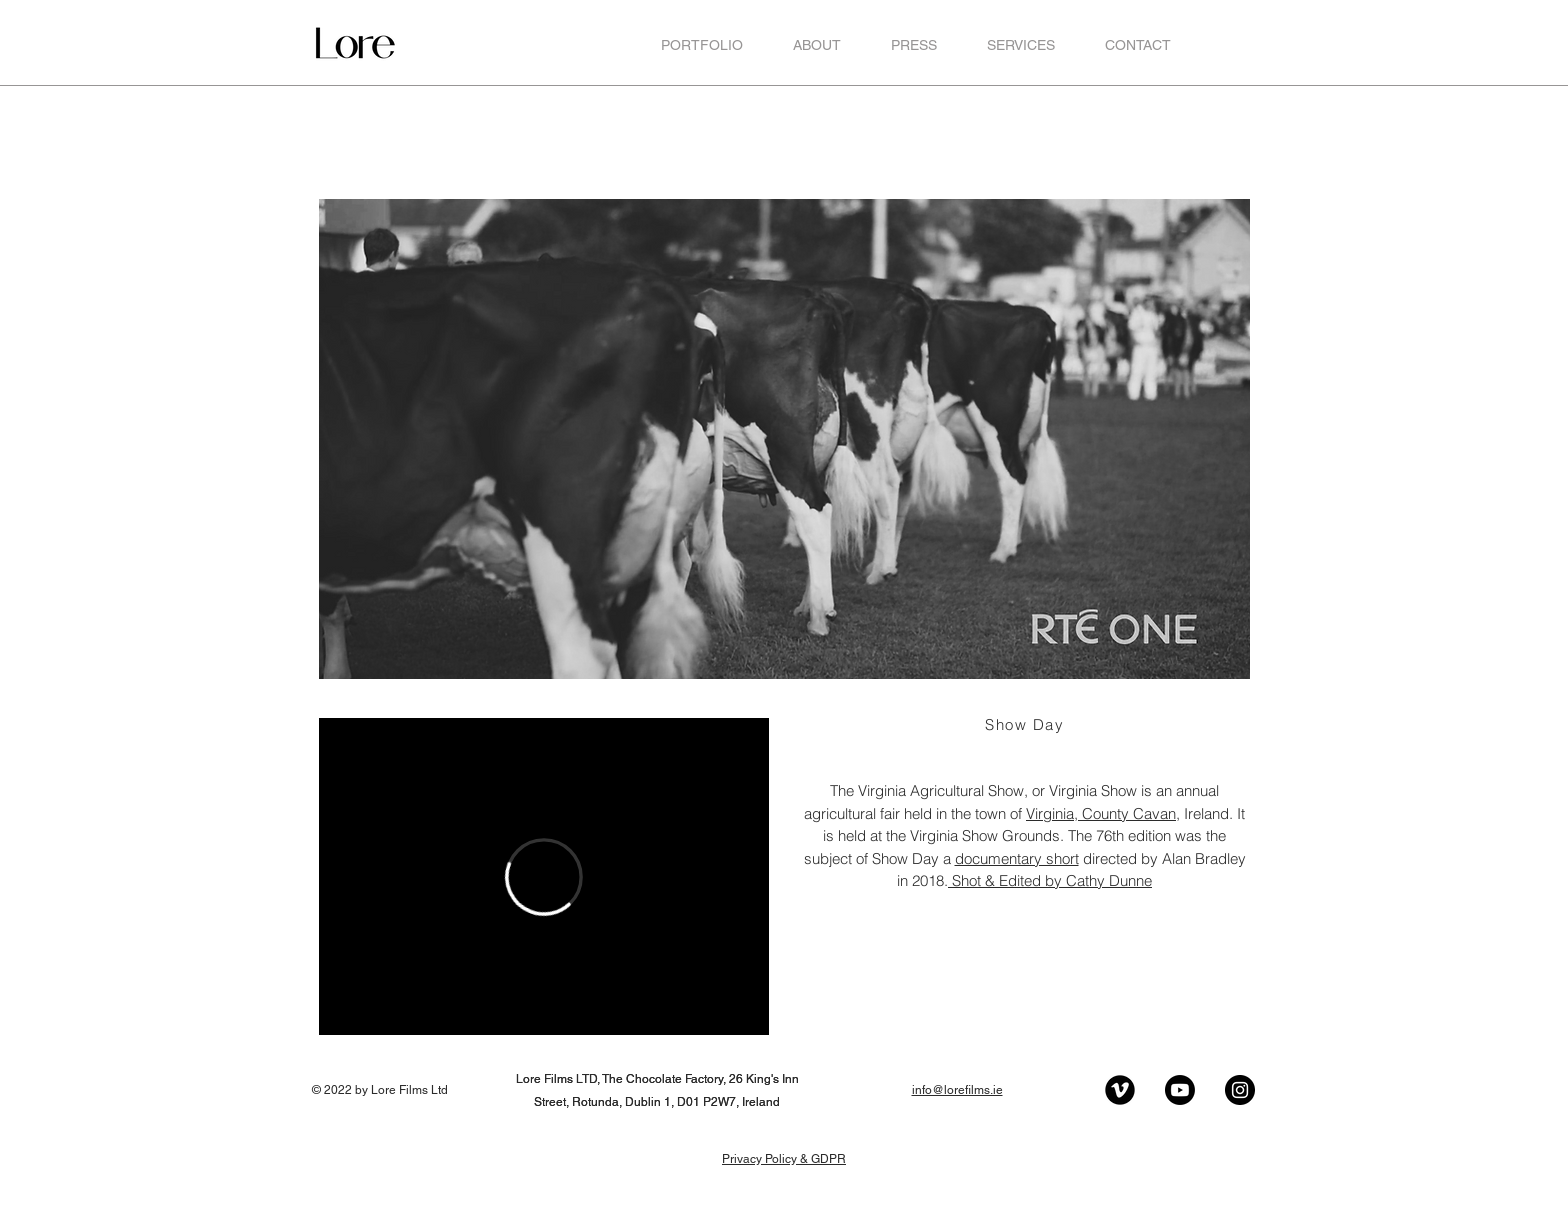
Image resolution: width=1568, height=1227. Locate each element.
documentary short (1017, 858)
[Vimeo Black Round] (1120, 1090)
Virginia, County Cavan (1101, 813)
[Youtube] (1180, 1090)
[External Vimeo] (544, 876)
